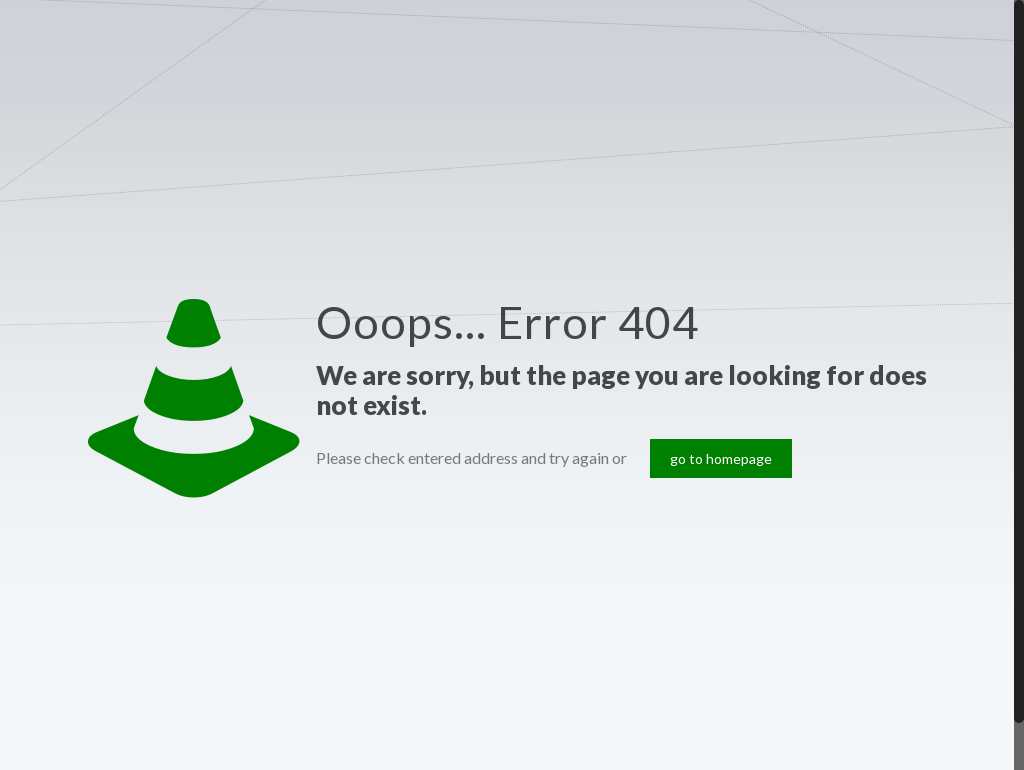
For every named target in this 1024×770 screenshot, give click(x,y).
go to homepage (721, 458)
